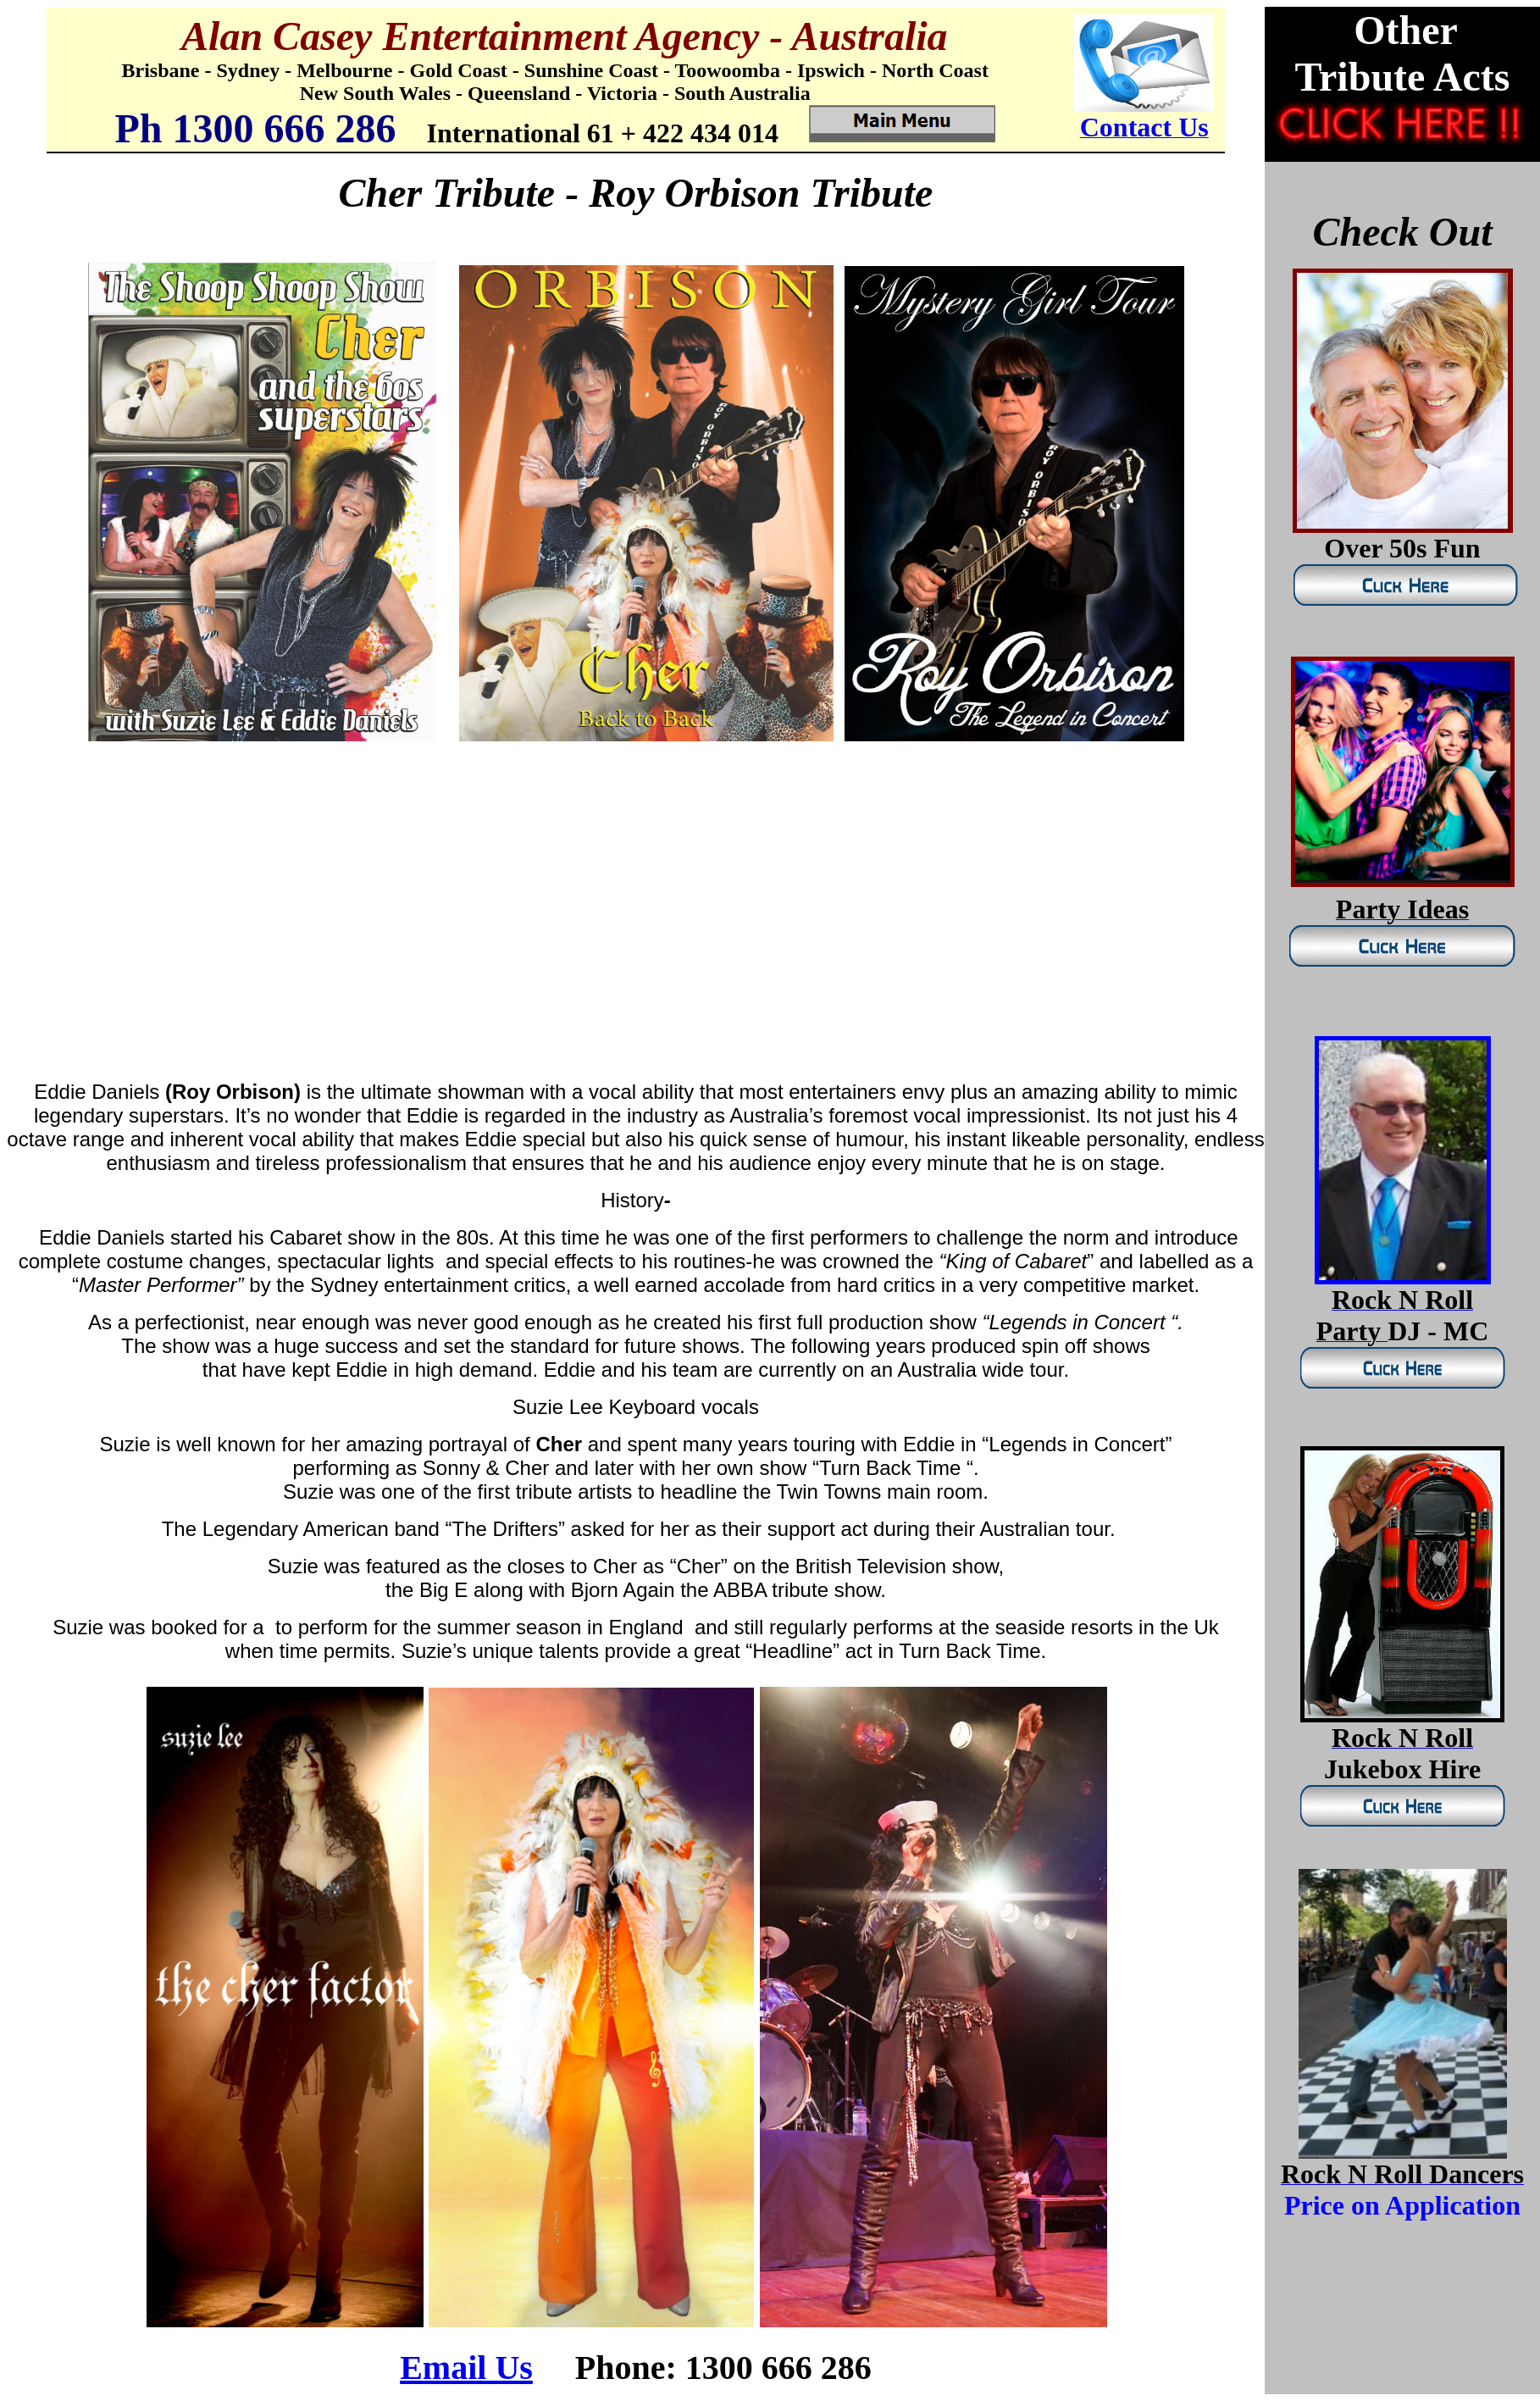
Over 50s (1375, 548)
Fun (1454, 548)
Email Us (466, 2367)
